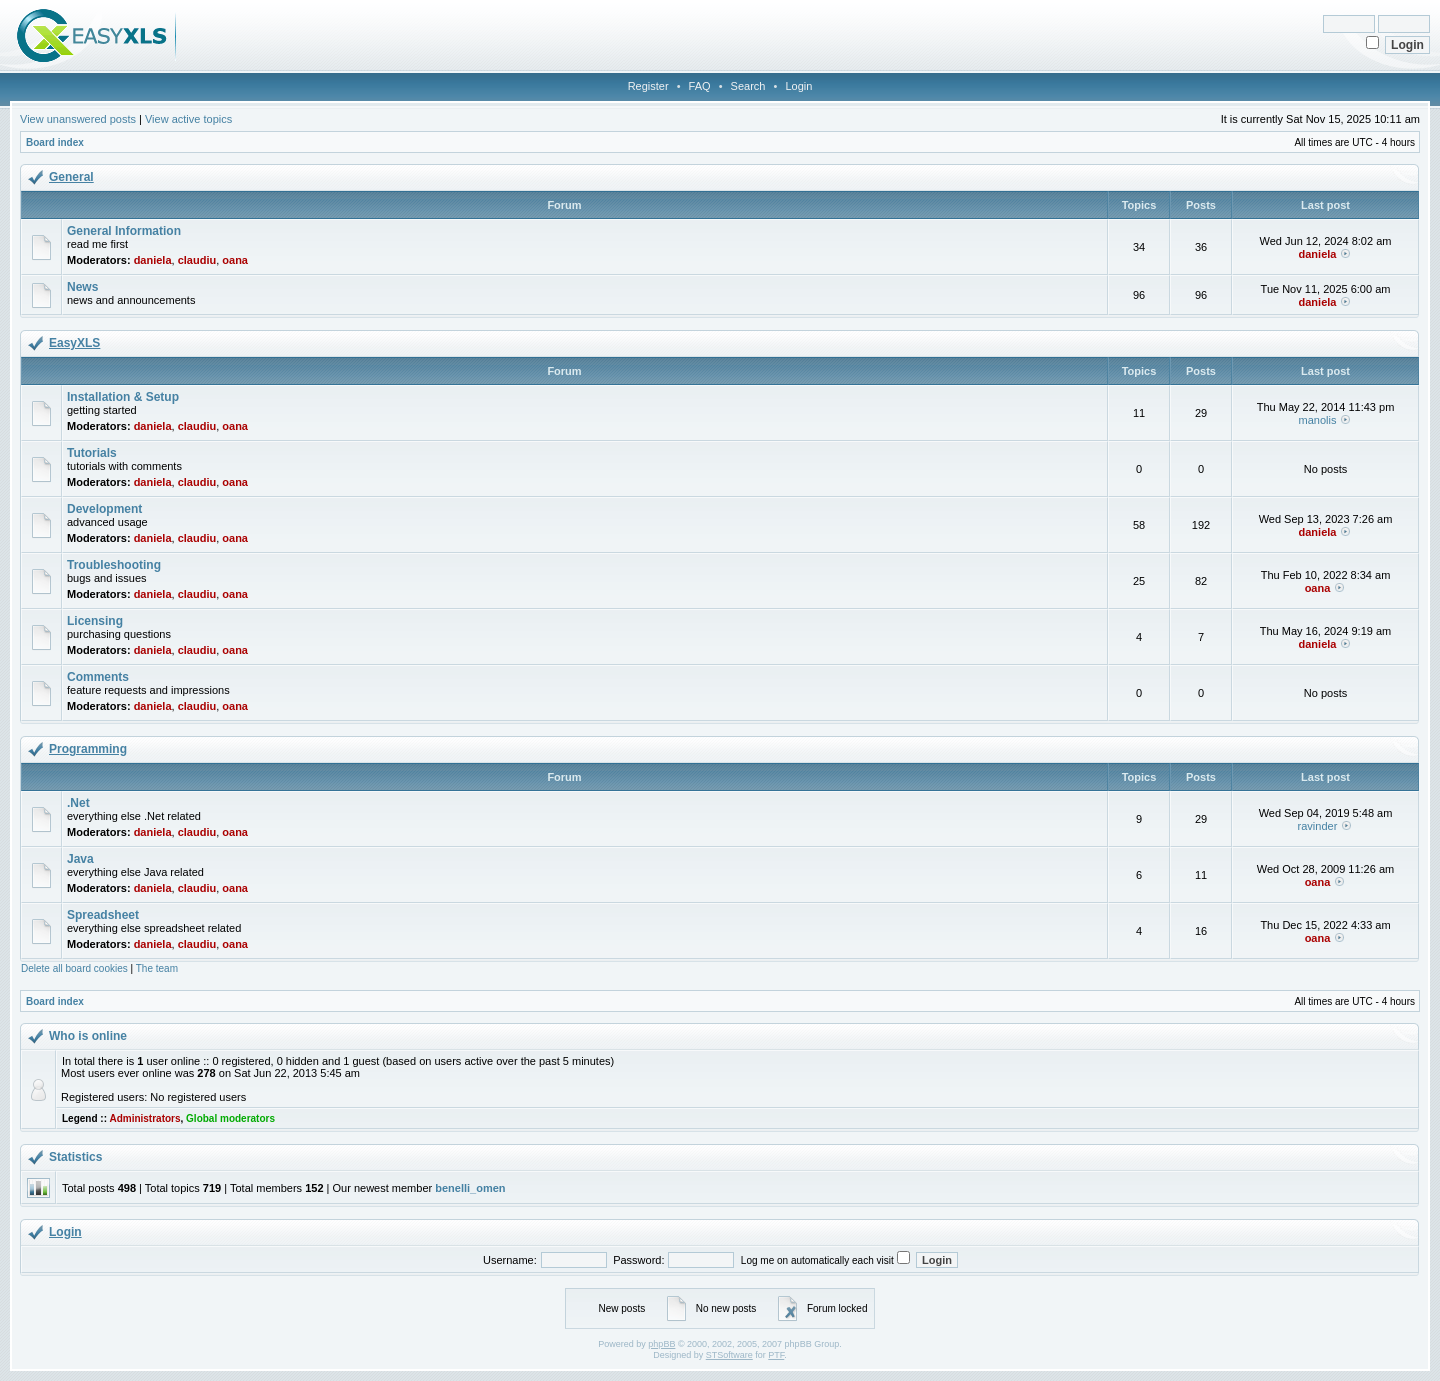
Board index (55, 142)
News (82, 287)
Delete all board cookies (74, 968)
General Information (124, 231)
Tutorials (92, 453)
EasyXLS (74, 343)
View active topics (188, 119)
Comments (98, 677)
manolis (1318, 420)
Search (748, 86)
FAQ (700, 86)
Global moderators (230, 1118)
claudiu (197, 260)
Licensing (95, 621)
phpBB (661, 1344)
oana (235, 260)
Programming (88, 749)
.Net (78, 803)
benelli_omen (470, 1188)
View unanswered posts (78, 119)
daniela (153, 260)
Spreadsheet (103, 915)
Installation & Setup (123, 397)
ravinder (1318, 826)
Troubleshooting (114, 565)
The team (157, 968)
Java (80, 859)
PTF (776, 1355)
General (71, 177)
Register (648, 86)
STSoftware (729, 1355)
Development (104, 509)
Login (798, 86)
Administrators (144, 1118)
